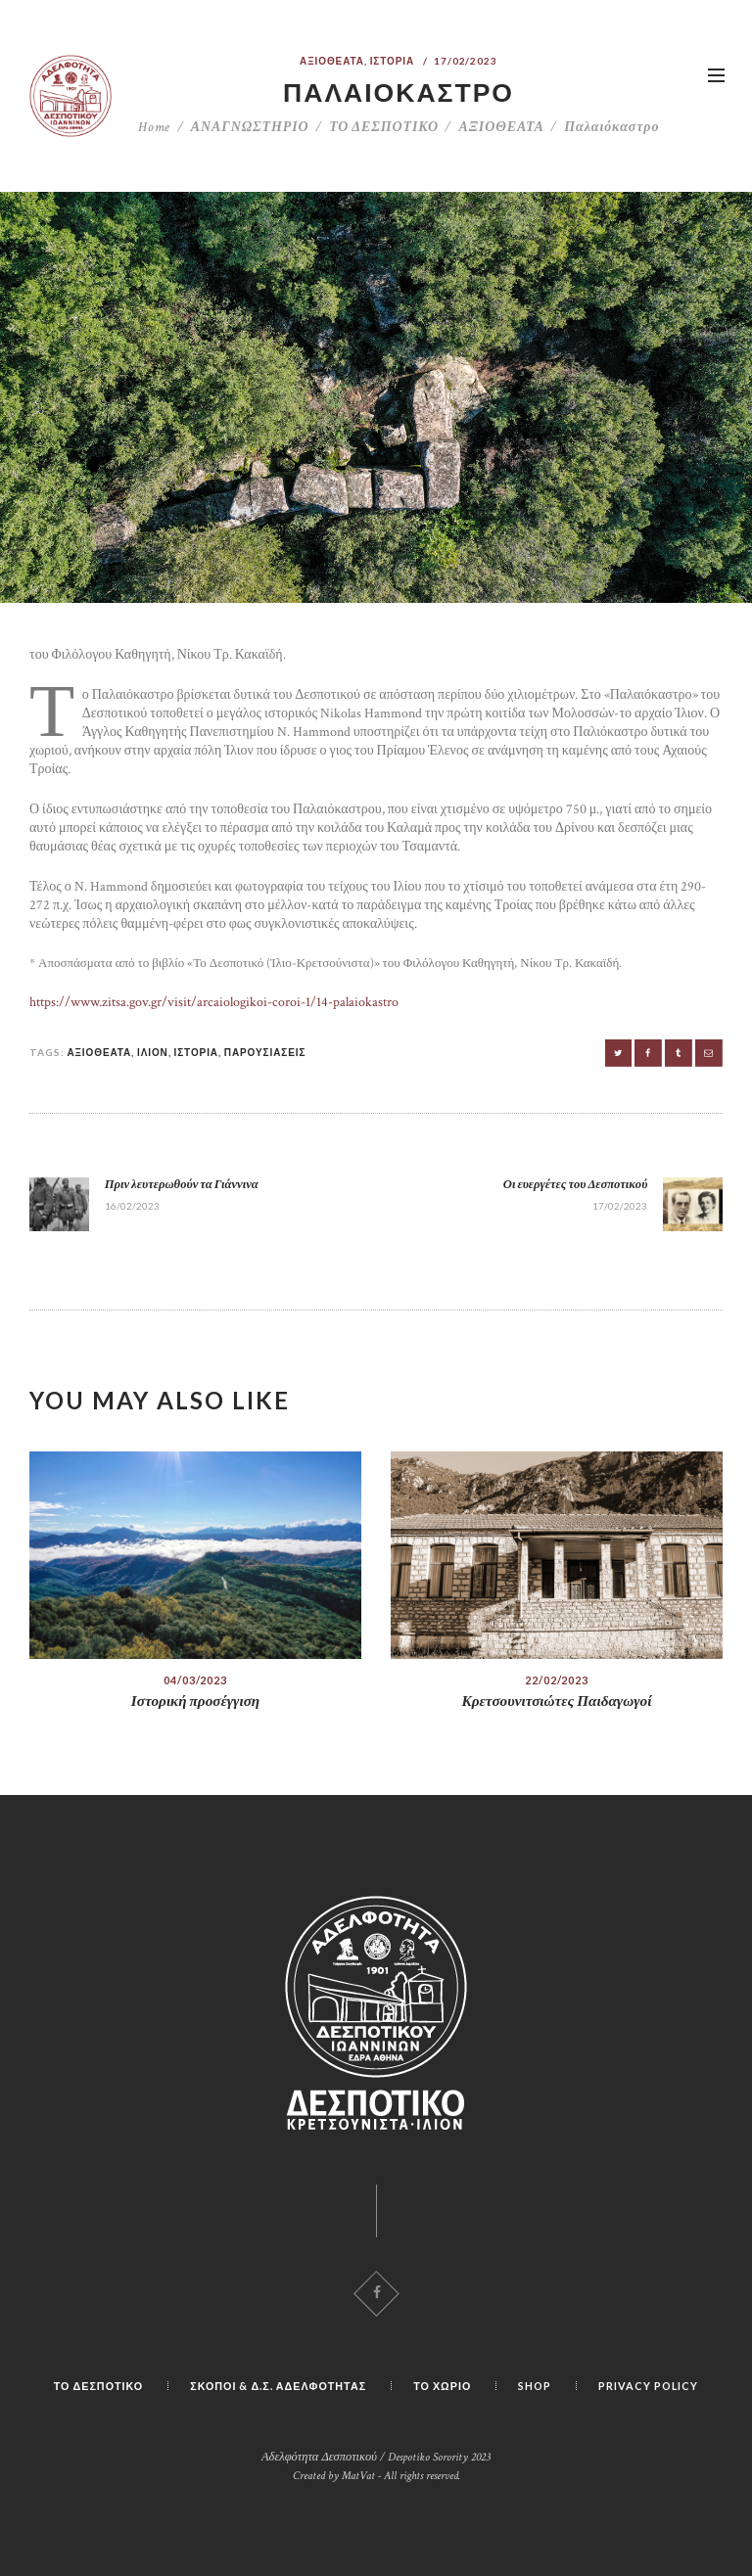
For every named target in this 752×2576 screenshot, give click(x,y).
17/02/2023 (465, 61)
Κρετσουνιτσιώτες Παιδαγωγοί (556, 1701)
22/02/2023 (556, 1680)
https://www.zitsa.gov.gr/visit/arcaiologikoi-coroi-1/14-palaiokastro (214, 1002)
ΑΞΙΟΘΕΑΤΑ (332, 61)
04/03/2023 (195, 1680)
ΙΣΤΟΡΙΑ (392, 61)
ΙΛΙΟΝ (152, 1052)
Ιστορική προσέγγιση (195, 1701)
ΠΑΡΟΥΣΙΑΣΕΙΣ (265, 1052)
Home (154, 127)
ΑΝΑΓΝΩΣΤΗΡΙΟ (250, 127)
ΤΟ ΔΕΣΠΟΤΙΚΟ (384, 127)
